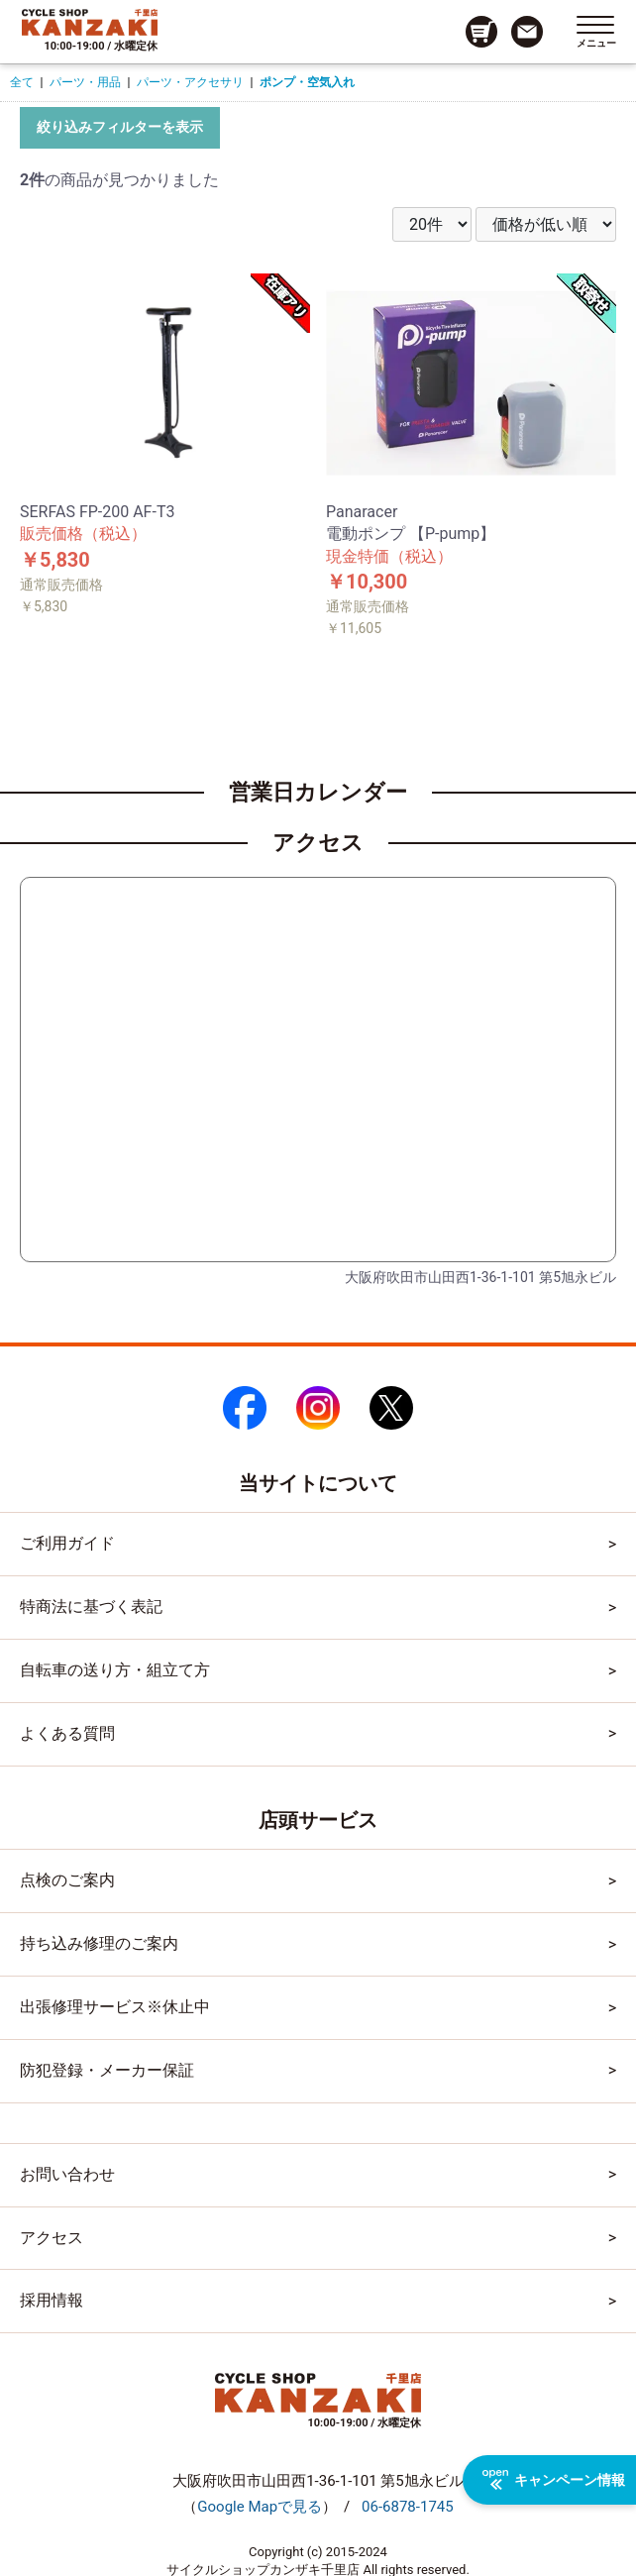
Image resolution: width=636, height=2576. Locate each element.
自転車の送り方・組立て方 (115, 1670)
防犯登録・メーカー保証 (107, 2070)
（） (259, 2507)
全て (22, 82)
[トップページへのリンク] (90, 22)
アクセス (51, 2237)
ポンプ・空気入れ (307, 82)
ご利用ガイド (67, 1543)
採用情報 (51, 2300)
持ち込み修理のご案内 (99, 1943)
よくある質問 (67, 1733)
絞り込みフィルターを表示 (120, 127)
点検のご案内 (67, 1880)
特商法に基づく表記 (91, 1606)
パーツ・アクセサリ (190, 82)
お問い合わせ (67, 2174)
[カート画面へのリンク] (481, 32)
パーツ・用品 (85, 82)
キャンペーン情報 (553, 2480)
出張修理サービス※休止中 (115, 2006)
